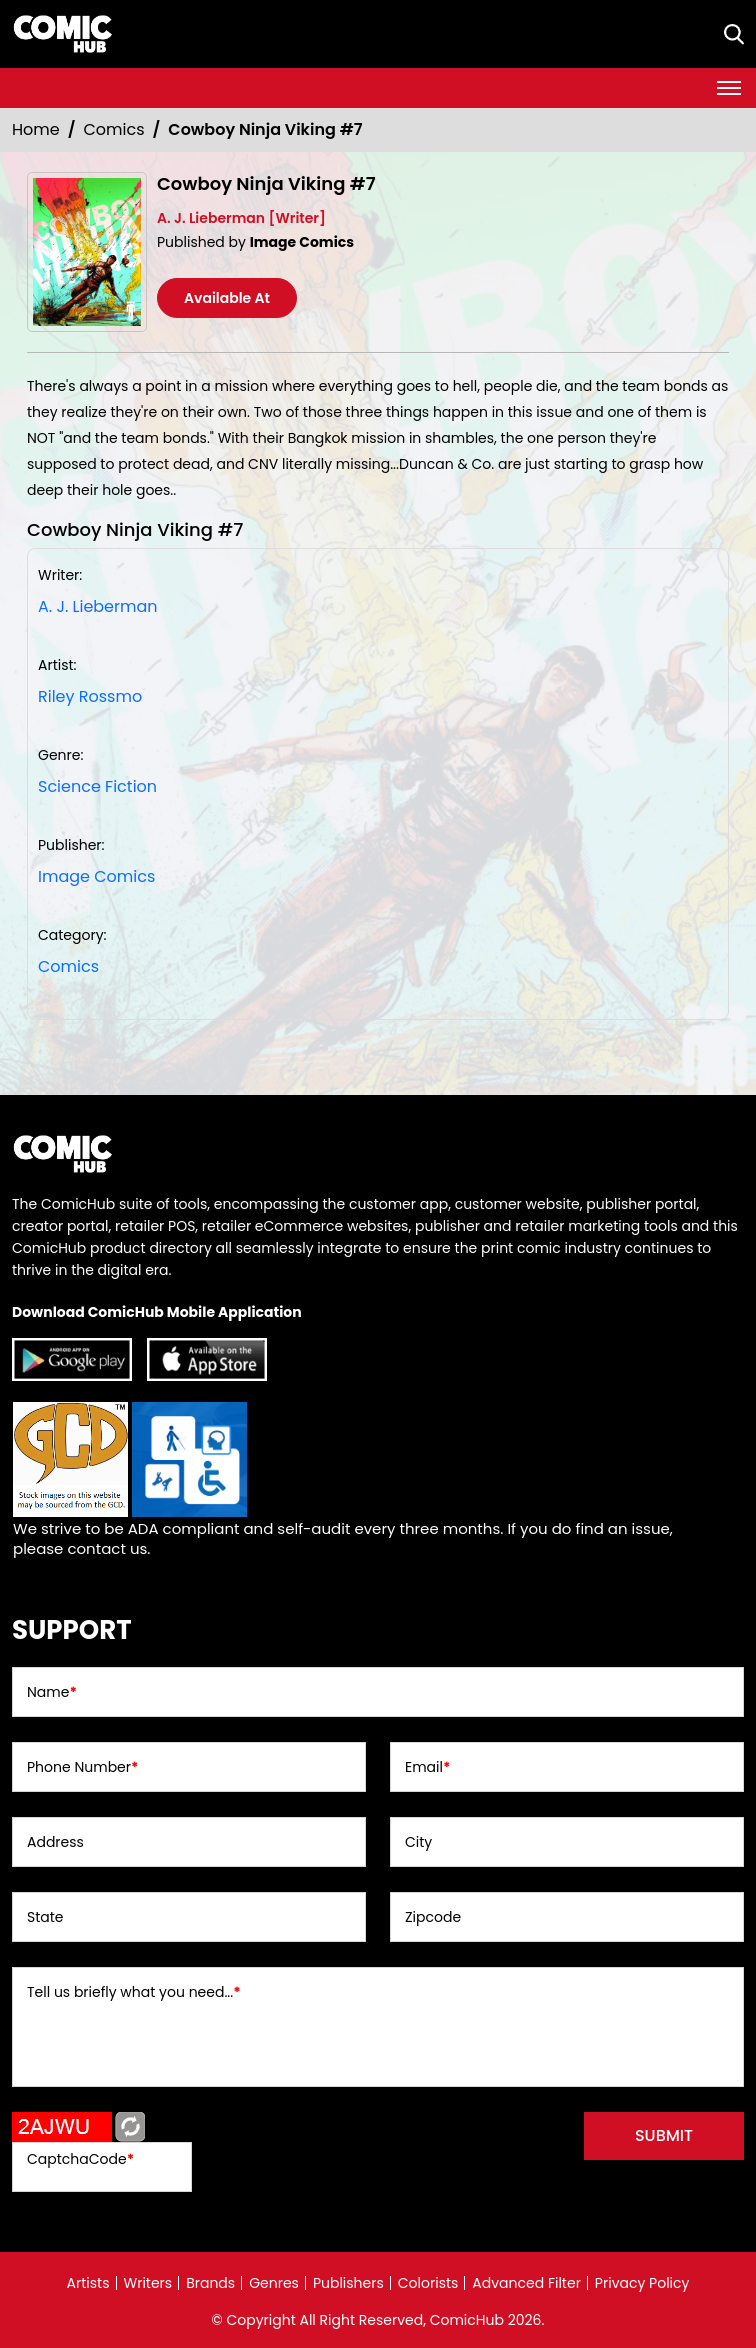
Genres (274, 2283)
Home (36, 129)
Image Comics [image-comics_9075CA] (96, 876)
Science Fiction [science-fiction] (97, 786)
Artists (88, 2283)
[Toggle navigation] (729, 88)
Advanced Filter (526, 2283)
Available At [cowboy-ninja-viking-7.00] (227, 298)
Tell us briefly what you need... (134, 1992)
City (418, 1842)
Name (52, 1692)
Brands (210, 2283)
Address (55, 1842)
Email (427, 1767)
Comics (114, 129)
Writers (148, 2283)
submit (664, 2135)
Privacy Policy (642, 2283)
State (45, 1917)
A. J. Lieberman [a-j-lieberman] (98, 606)
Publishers (348, 2283)
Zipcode (433, 1917)
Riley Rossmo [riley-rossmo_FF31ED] (90, 696)
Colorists (428, 2283)
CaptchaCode (80, 2159)
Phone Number (82, 1767)
